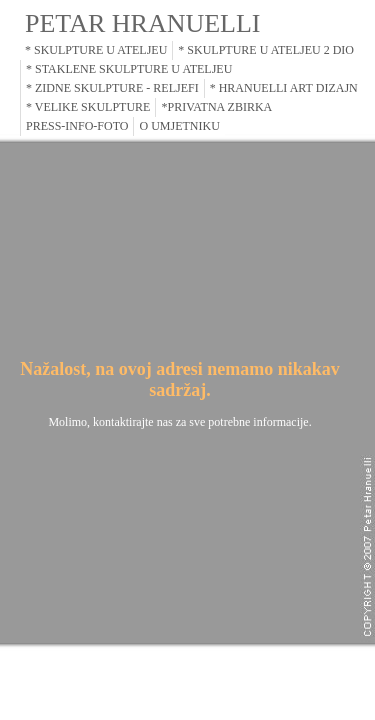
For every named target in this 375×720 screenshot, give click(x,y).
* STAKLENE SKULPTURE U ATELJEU (129, 69)
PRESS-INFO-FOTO (77, 126)
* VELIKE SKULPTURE (88, 107)
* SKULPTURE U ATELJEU (96, 50)
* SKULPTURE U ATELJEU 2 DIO (266, 50)
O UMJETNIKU (179, 126)
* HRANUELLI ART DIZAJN (284, 88)
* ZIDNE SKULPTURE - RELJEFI (112, 88)
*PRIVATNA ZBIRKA (216, 107)
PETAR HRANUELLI (143, 23)
